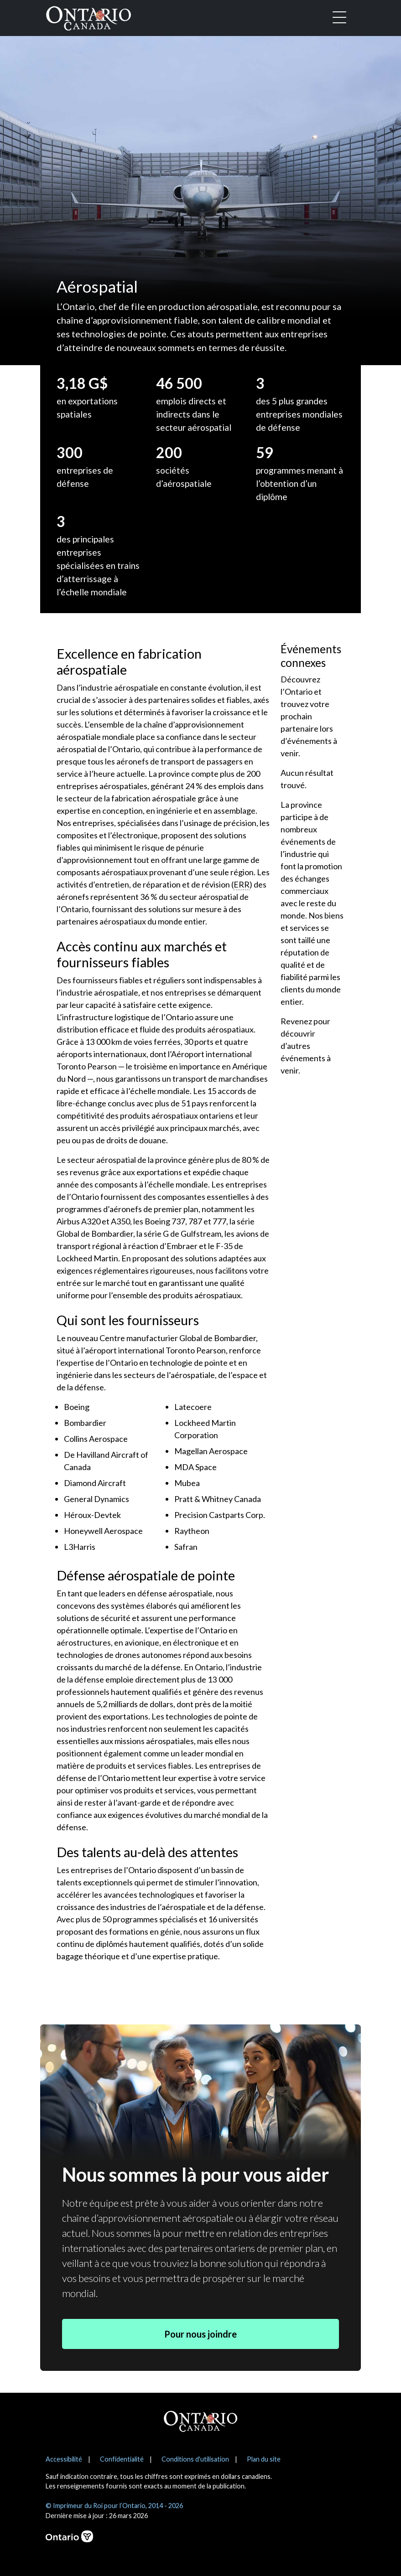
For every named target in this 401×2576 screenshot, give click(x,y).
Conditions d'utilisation (195, 2459)
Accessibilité (64, 2459)
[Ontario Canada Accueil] (88, 16)
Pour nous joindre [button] (200, 2333)
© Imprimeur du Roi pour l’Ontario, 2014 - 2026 (114, 2505)
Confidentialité (122, 2459)
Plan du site (264, 2459)
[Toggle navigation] (339, 18)
